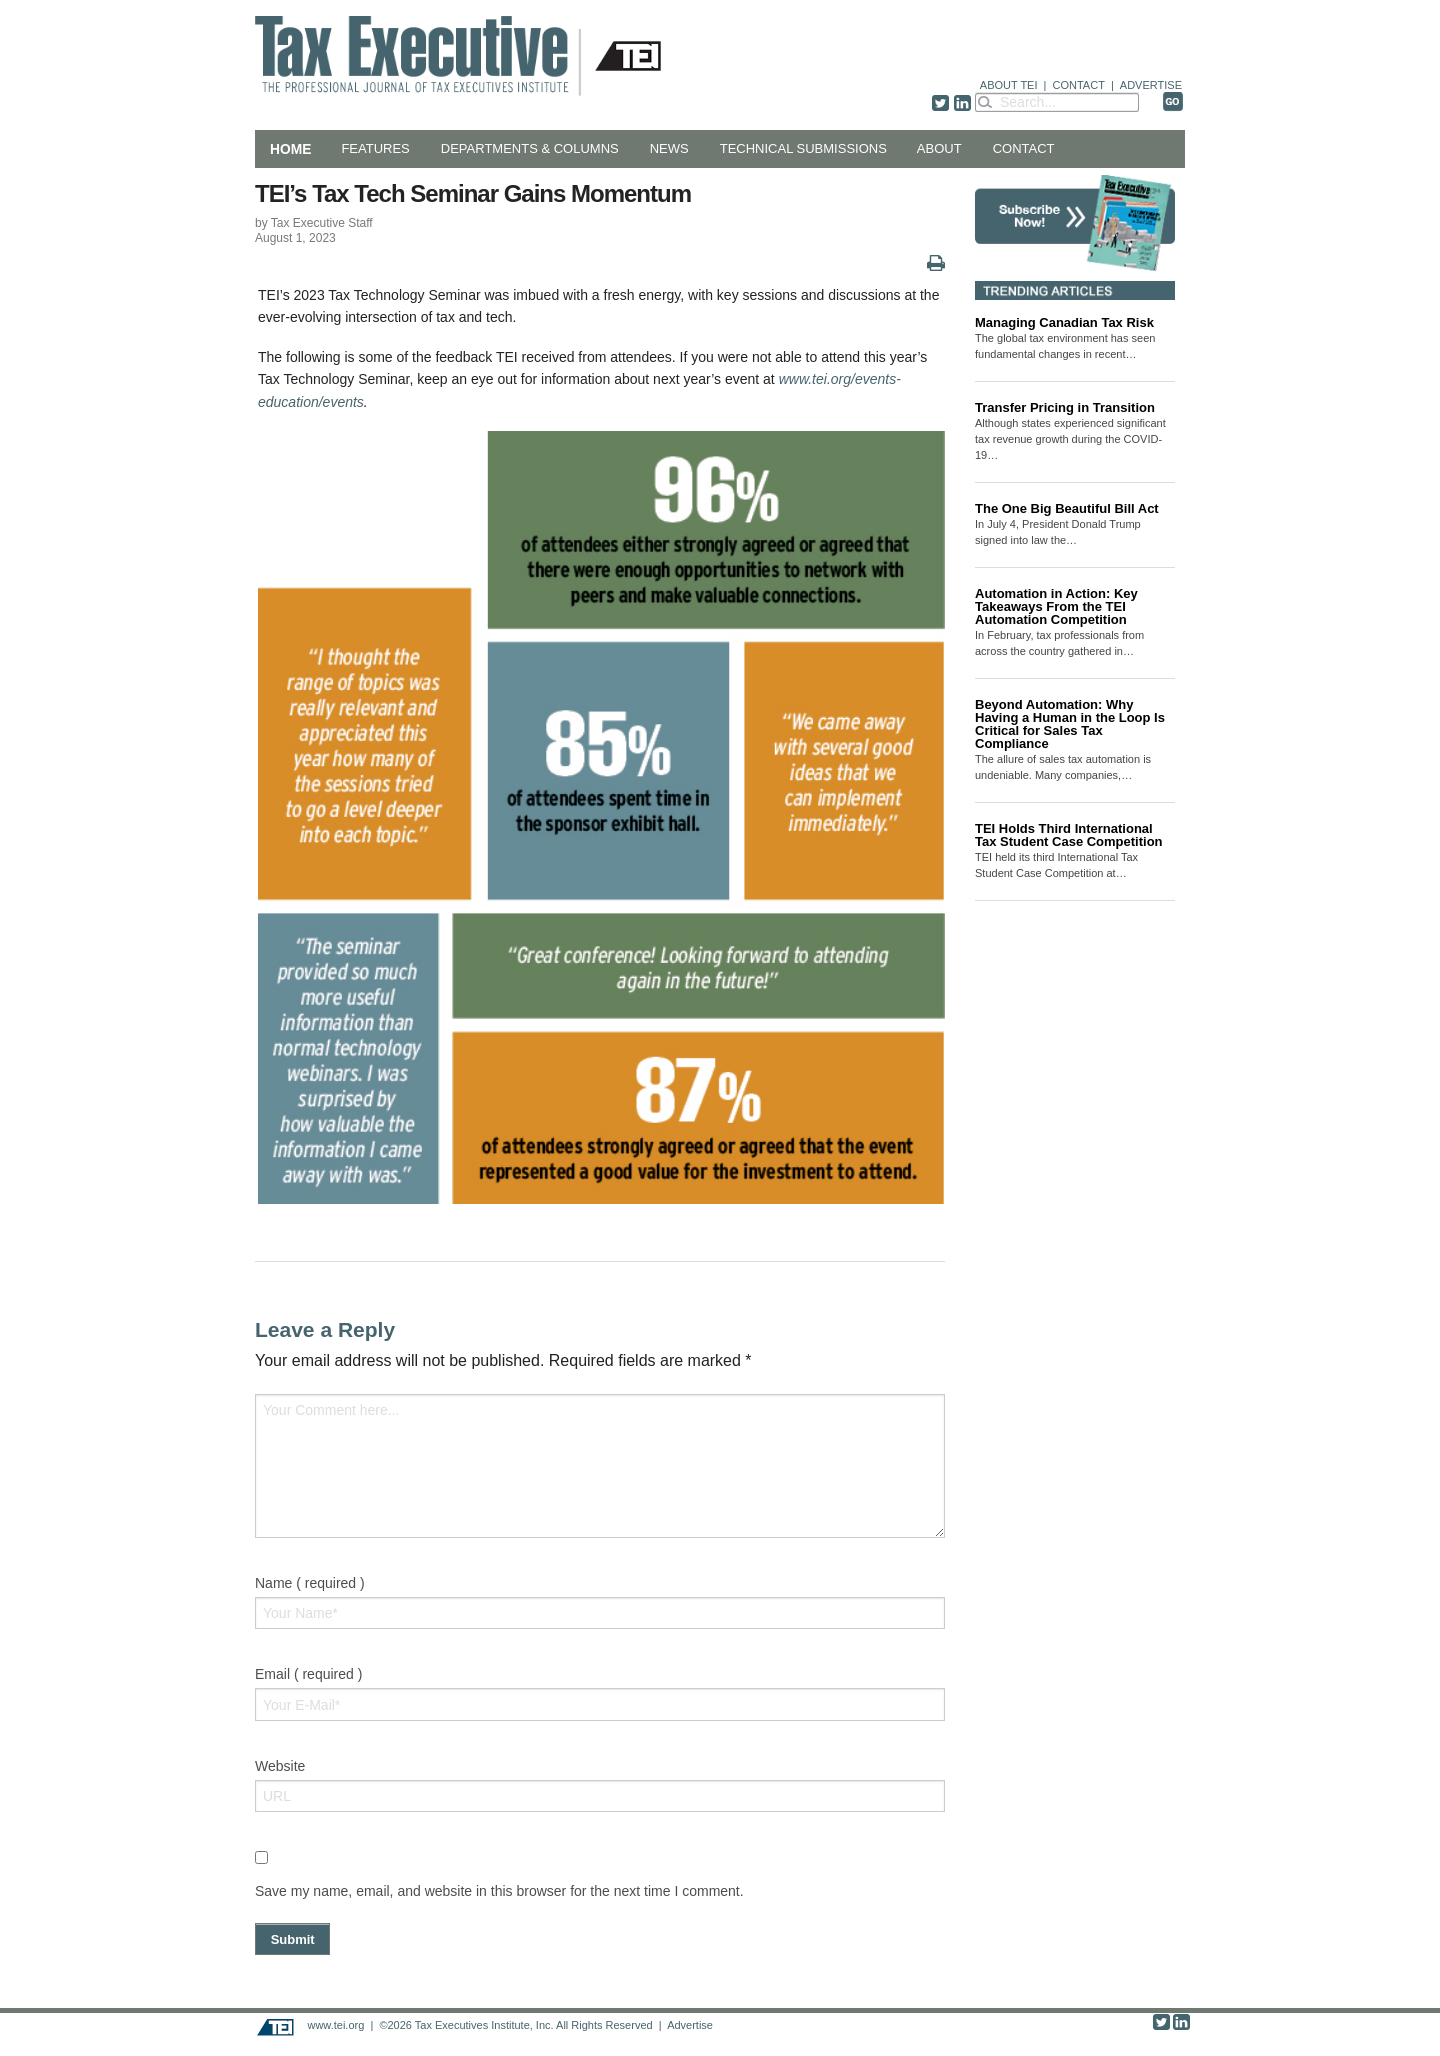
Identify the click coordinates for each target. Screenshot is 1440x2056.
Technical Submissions (803, 148)
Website (280, 1766)
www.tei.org (335, 2025)
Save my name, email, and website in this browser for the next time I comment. (499, 1891)
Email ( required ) (308, 1674)
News (669, 148)
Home (290, 149)
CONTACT (1079, 85)
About (939, 148)
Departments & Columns (530, 148)
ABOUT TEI (1009, 85)
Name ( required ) (310, 1583)
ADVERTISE (1151, 85)
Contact (1024, 148)
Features (375, 148)
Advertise (690, 2025)
